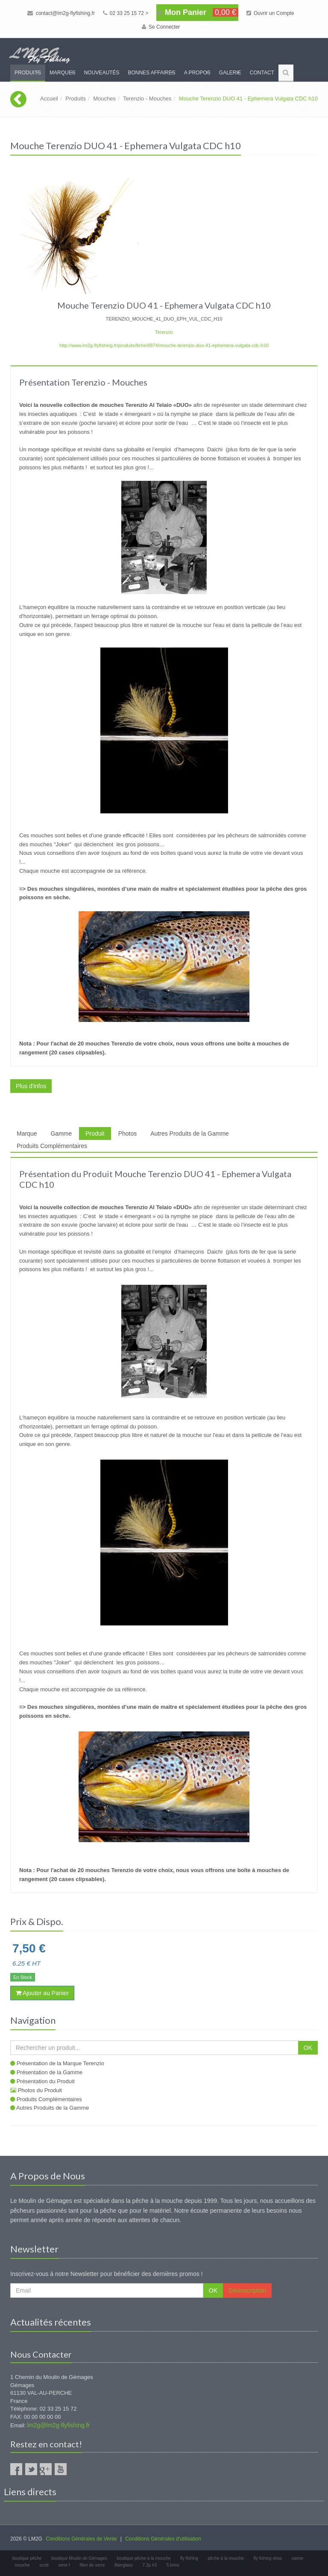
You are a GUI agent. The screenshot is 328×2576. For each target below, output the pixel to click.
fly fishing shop (268, 2558)
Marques (63, 73)
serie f (64, 2565)
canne (297, 2558)
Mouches (104, 98)
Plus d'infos (31, 1086)
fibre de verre (92, 2565)
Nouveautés (102, 73)
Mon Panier (197, 12)
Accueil (49, 98)
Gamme (61, 1133)
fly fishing (189, 2558)
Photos (127, 1133)
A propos (197, 73)
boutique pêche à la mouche (144, 2558)
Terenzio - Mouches (147, 98)
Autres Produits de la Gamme (189, 1133)
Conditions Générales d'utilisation (163, 2539)
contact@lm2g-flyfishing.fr (61, 13)
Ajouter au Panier (42, 1993)
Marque (27, 1133)
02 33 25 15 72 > (126, 13)
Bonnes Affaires (151, 73)
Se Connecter (161, 27)
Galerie (230, 73)
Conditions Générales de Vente (81, 2539)
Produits (28, 73)
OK (308, 2047)
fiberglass (123, 2565)
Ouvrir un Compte (270, 13)
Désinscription (247, 2290)
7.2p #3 (150, 2565)
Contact (262, 73)
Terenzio (164, 332)
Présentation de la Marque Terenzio (60, 2063)
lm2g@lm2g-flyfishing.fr (58, 2425)
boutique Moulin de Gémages (79, 2558)
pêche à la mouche (226, 2558)
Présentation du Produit (46, 2081)
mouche (22, 2565)
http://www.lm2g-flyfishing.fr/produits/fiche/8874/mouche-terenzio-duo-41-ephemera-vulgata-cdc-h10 (164, 345)
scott (43, 2565)
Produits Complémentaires (52, 1145)
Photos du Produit (40, 2090)
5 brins (173, 2565)
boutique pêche (26, 2558)
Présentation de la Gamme (50, 2072)
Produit (94, 1133)
